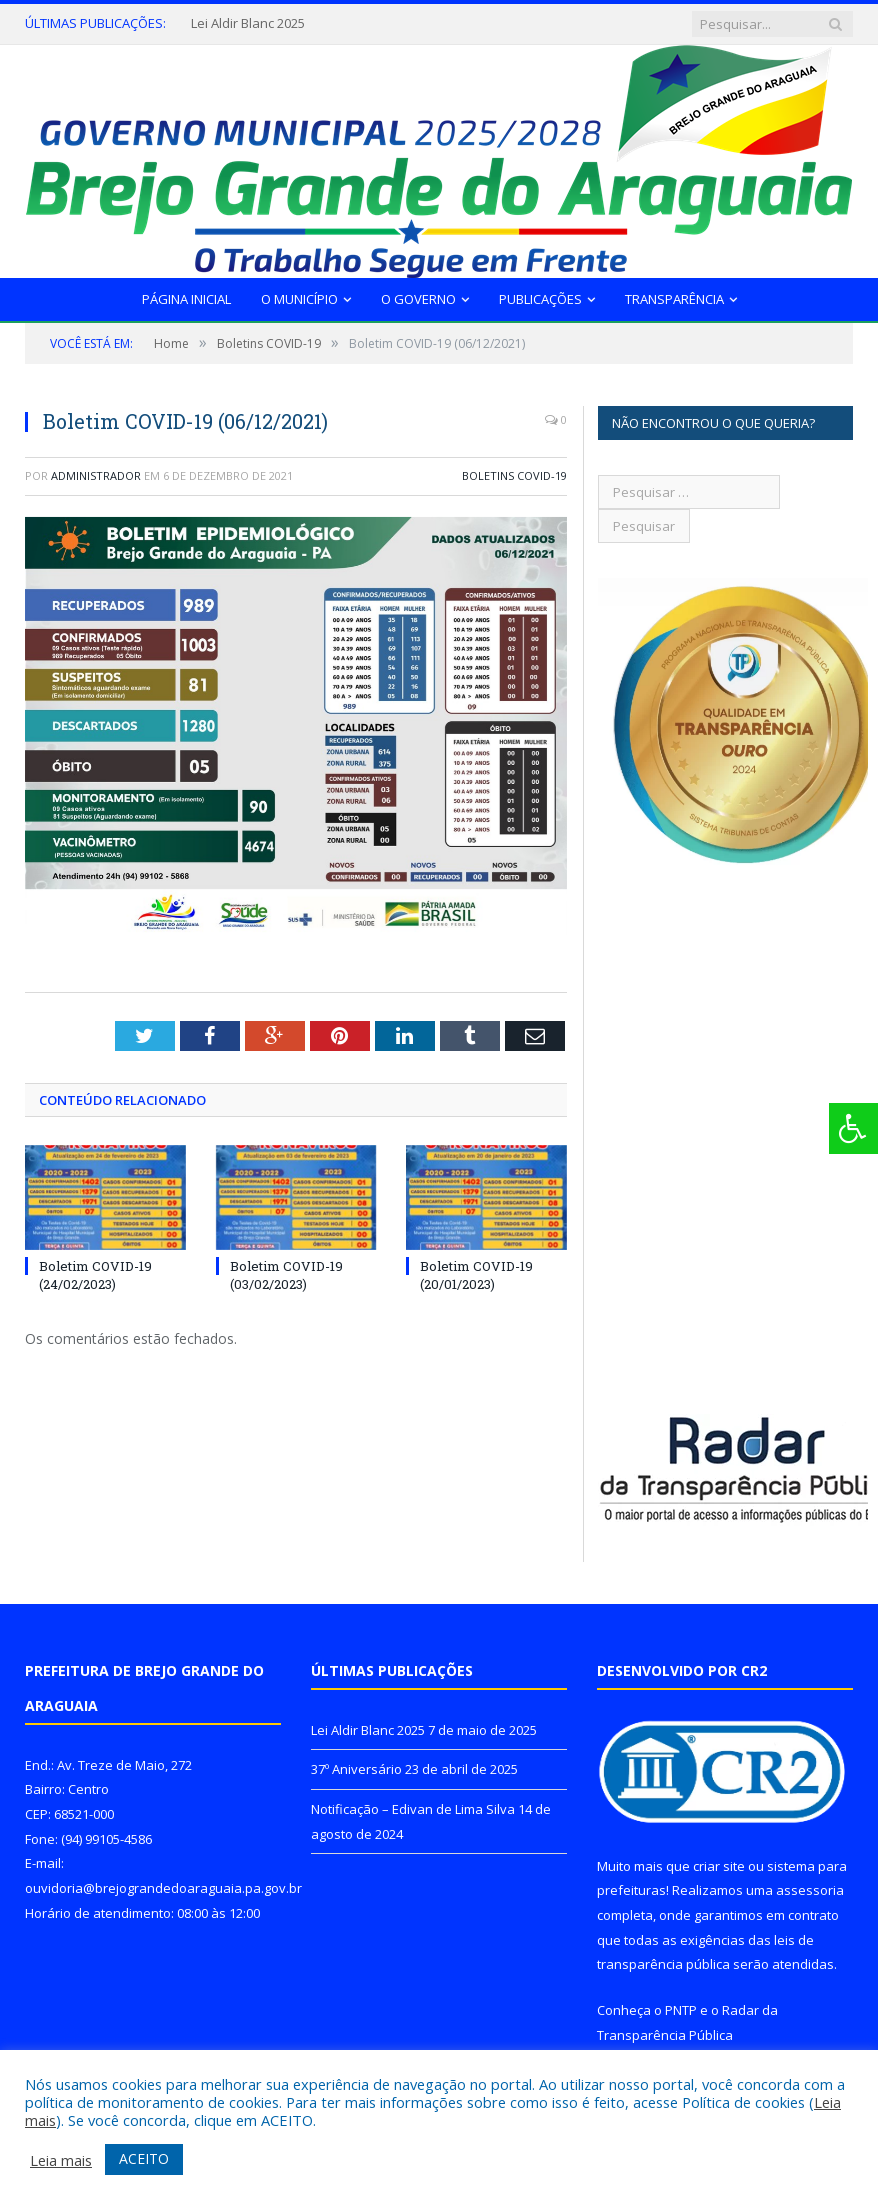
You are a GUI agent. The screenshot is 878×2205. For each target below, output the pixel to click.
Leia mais (61, 2160)
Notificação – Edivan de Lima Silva (413, 1809)
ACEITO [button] (144, 2158)
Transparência (674, 299)
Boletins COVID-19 (514, 475)
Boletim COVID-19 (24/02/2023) (95, 1275)
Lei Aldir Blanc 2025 (248, 23)
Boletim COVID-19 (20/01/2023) (476, 1275)
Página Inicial (186, 299)
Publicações (540, 299)
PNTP (681, 2010)
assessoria (810, 1890)
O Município (299, 299)
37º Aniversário (356, 1769)
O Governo (418, 299)
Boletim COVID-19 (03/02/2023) (286, 1275)
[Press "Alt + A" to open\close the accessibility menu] (853, 1128)
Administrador (96, 475)
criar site (719, 1866)
